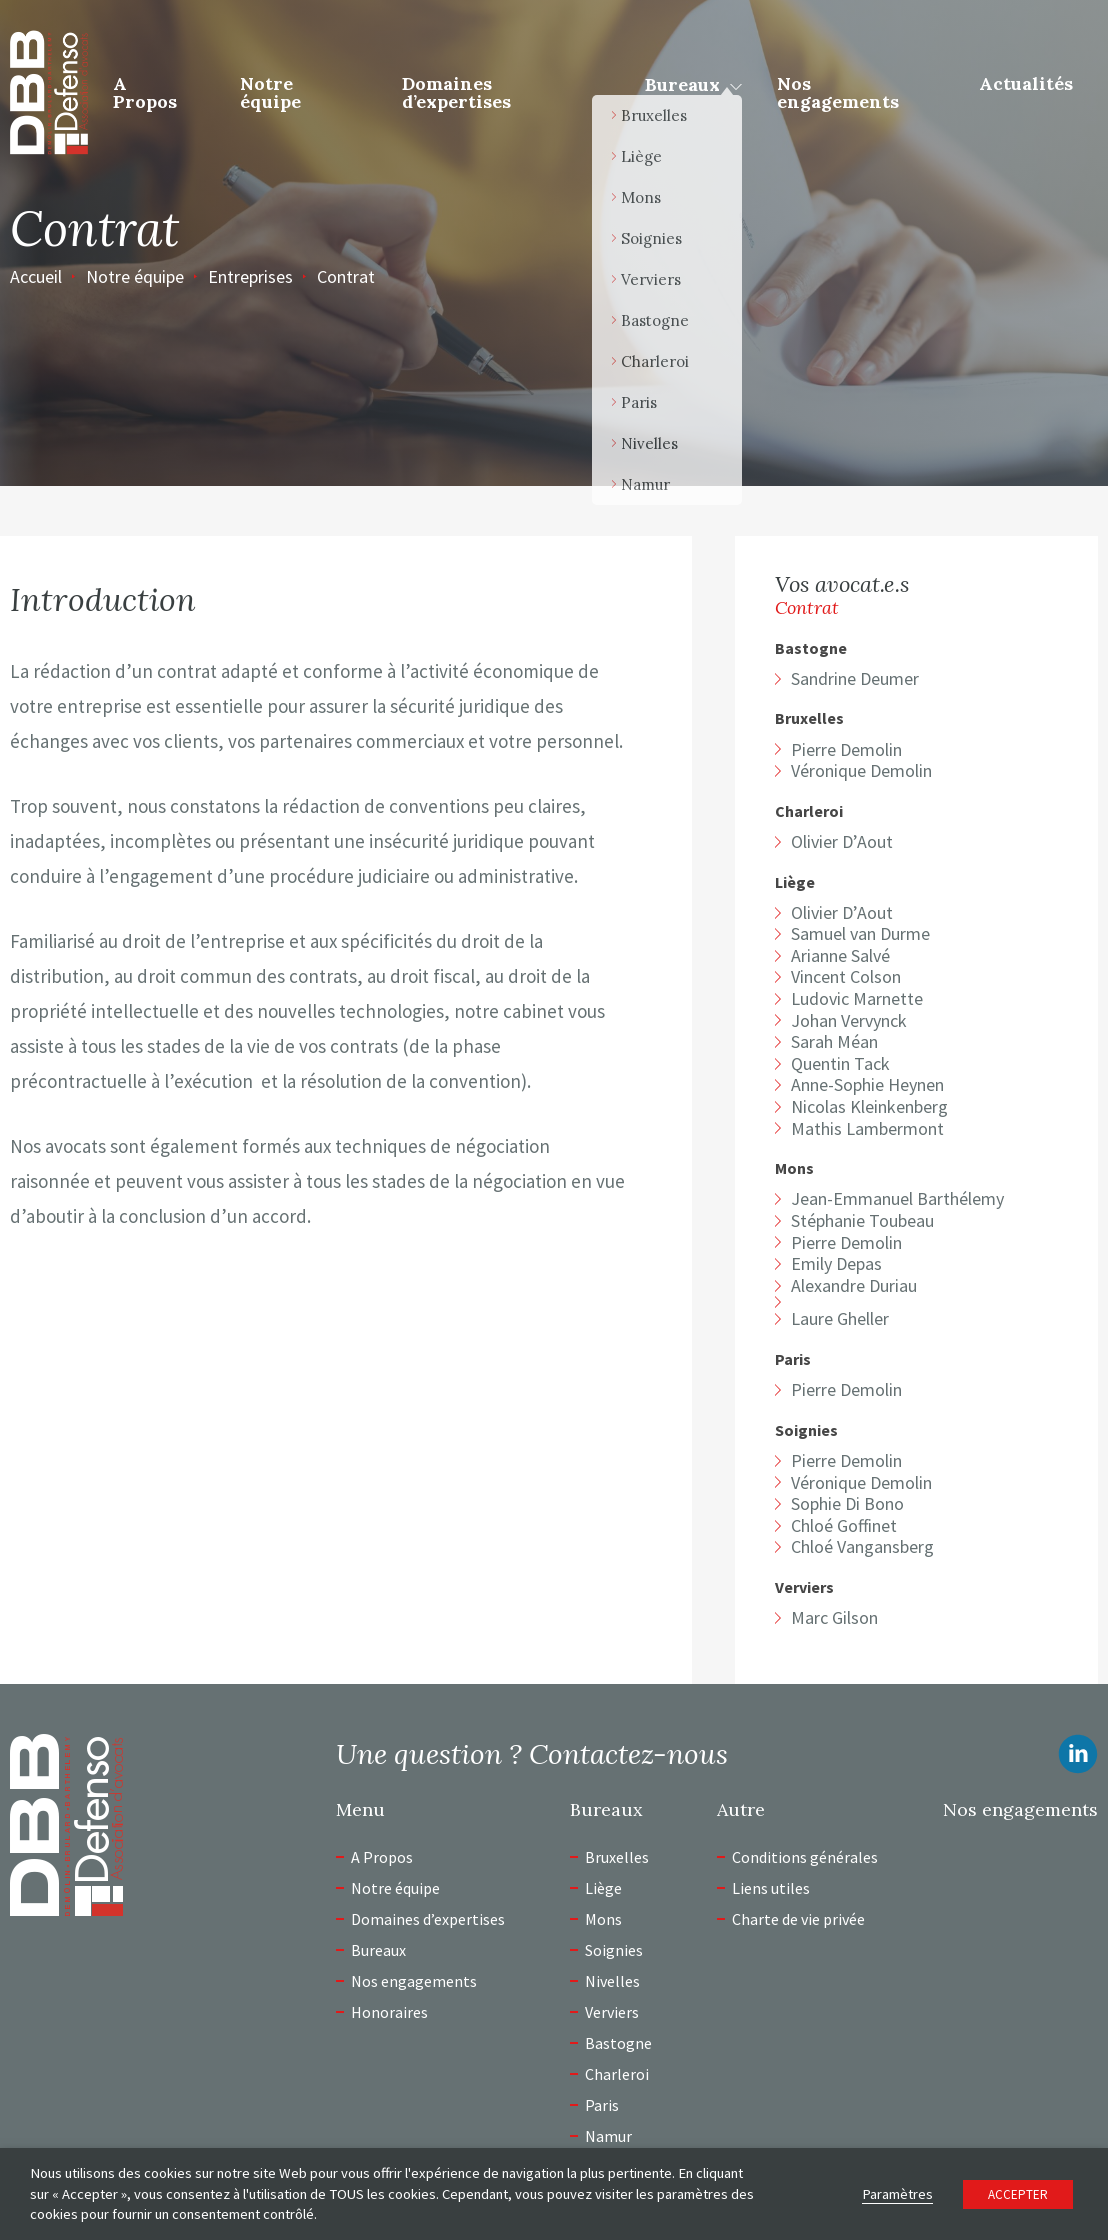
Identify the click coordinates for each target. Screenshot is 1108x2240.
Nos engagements (838, 92)
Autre (741, 1810)
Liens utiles (771, 1888)
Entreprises (250, 276)
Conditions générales (805, 1857)
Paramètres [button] (897, 2194)
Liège (795, 882)
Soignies (806, 1430)
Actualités (1026, 83)
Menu (360, 1810)
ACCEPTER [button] (1018, 2194)
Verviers (804, 1587)
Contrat (346, 276)
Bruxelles (809, 718)
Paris (793, 1359)
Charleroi (809, 811)
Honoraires (389, 2012)
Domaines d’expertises (456, 92)
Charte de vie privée (798, 1919)
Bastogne (811, 648)
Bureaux (682, 84)
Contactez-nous (628, 1754)
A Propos (145, 92)
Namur (608, 2136)
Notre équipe (270, 92)
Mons (794, 1168)
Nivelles (612, 1981)
